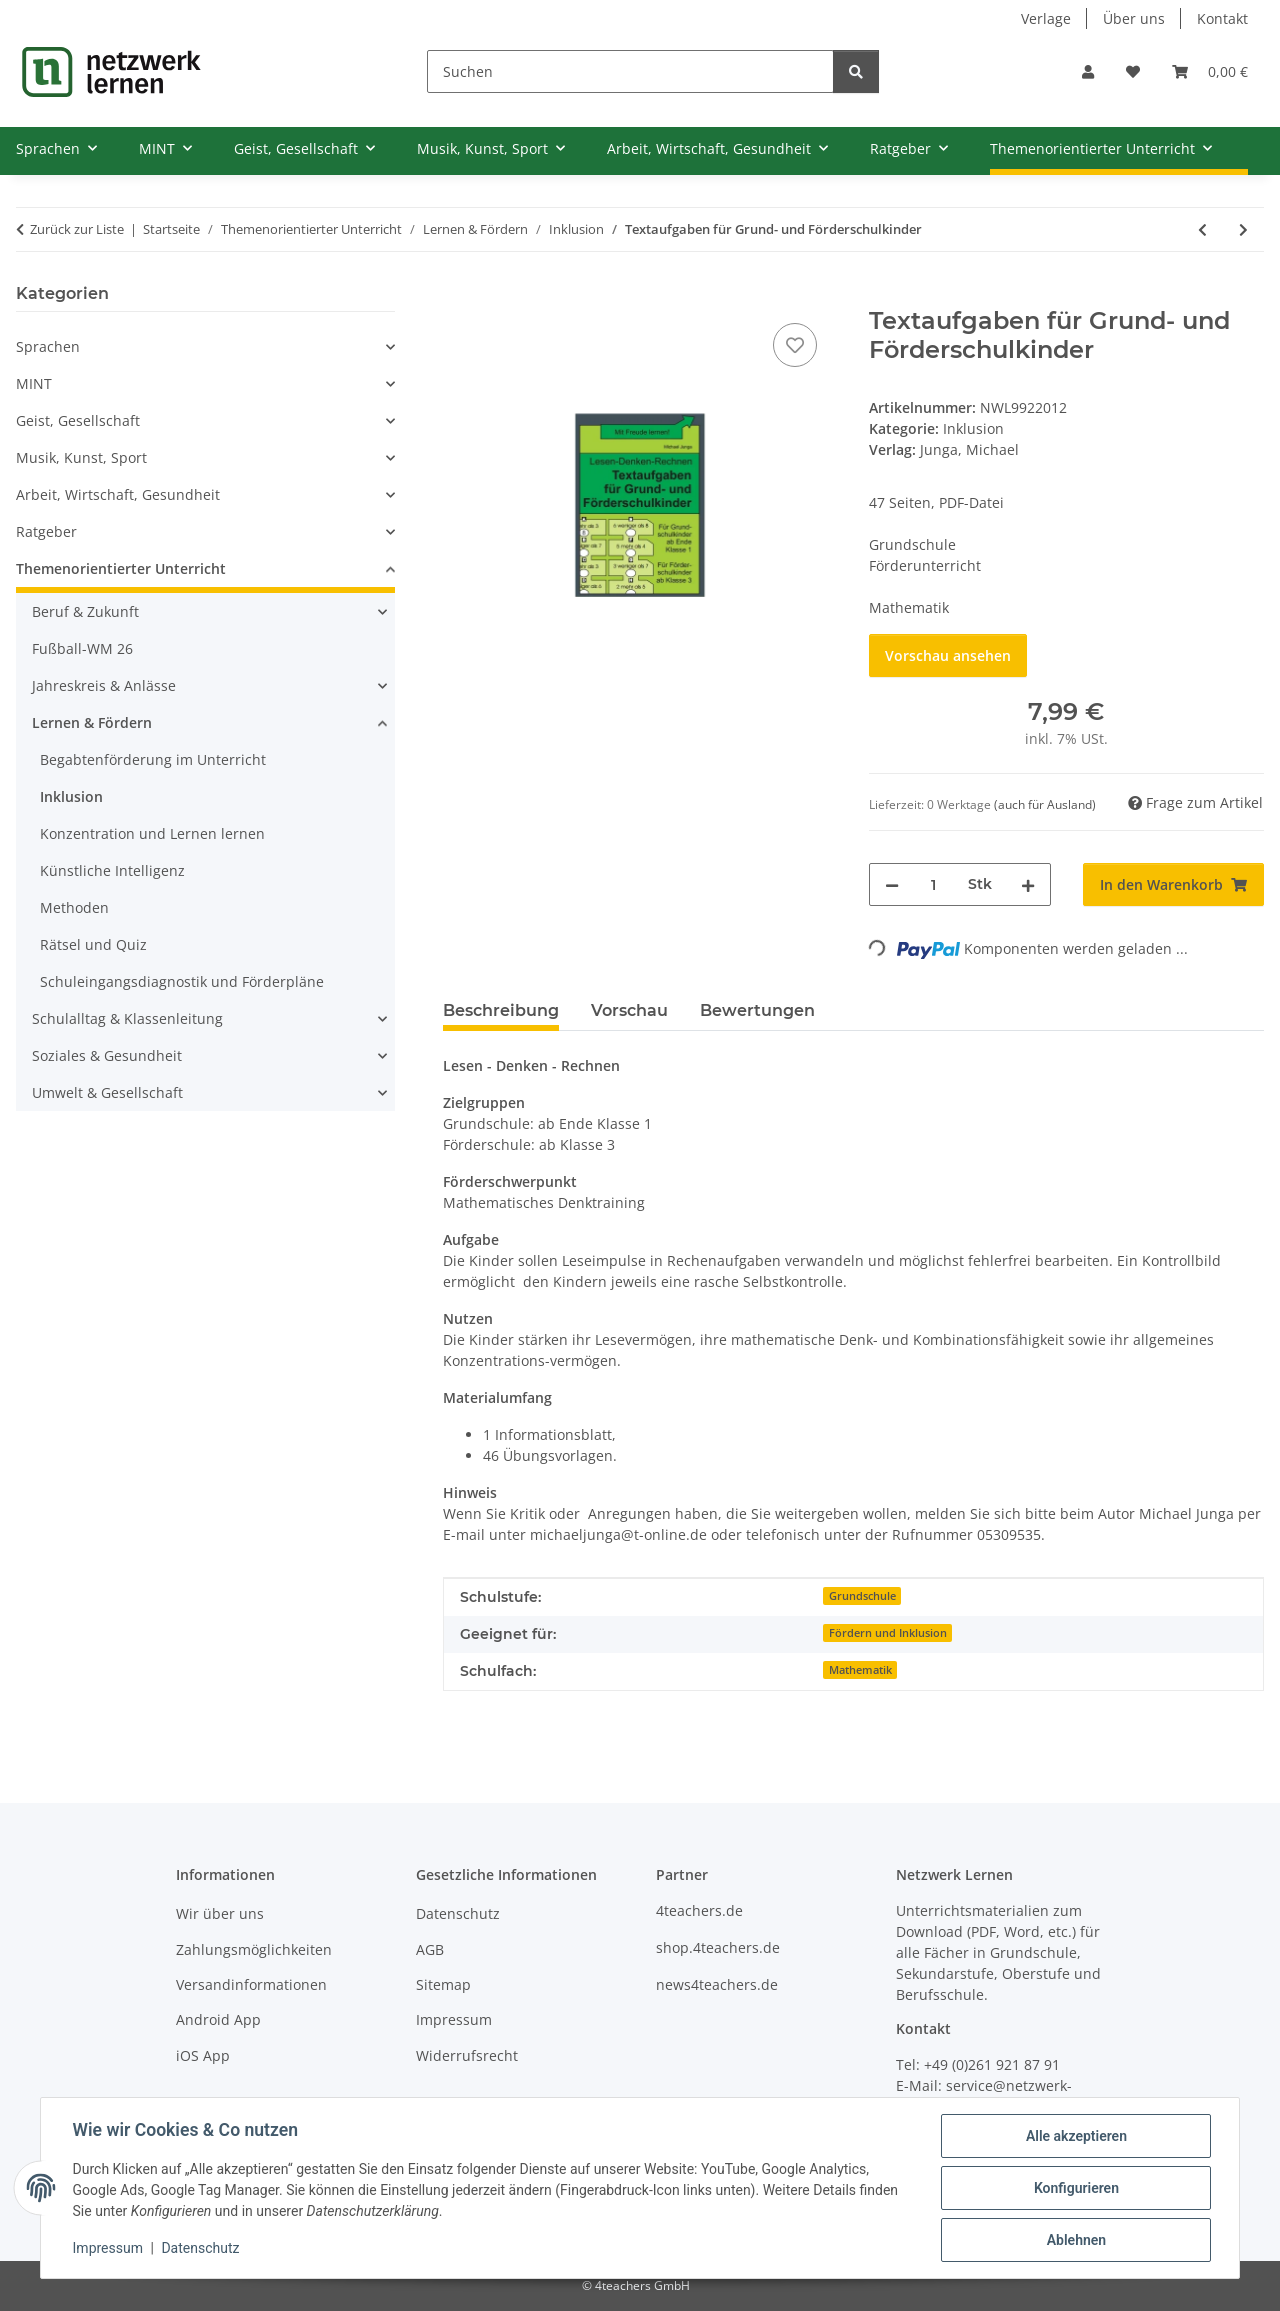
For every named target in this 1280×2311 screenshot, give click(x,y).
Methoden (74, 907)
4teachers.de (699, 1910)
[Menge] (933, 884)
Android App (218, 2019)
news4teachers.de (717, 1984)
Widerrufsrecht (467, 2055)
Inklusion (973, 428)
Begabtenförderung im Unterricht (153, 759)
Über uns (1134, 18)
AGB (430, 1949)
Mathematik (860, 1670)
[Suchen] (630, 71)
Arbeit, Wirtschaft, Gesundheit (118, 494)
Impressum (108, 2249)
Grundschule (862, 1596)
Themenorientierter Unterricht (121, 568)
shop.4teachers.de (718, 1947)
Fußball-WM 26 (82, 648)
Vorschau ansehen (948, 655)
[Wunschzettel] (1133, 71)
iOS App (203, 2055)
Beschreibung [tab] (501, 1010)
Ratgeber (46, 531)
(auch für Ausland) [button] (1045, 804)
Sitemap (443, 1984)
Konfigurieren (1075, 2188)
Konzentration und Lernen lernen (152, 833)
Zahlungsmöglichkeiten (254, 1949)
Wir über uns (220, 1913)
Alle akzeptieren (1075, 2136)
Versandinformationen (251, 1984)
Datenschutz (201, 2249)
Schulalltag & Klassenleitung (127, 1018)
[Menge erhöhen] (1028, 884)
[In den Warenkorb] (459, 296)
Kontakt (1222, 18)
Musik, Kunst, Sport (81, 457)
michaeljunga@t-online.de (618, 1534)
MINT (34, 383)
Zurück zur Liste (77, 229)
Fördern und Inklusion (888, 1633)
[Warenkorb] (1210, 71)
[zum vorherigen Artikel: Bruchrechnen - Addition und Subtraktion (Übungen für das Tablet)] (1202, 229)
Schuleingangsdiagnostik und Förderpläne (182, 981)
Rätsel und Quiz (93, 944)
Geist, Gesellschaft (78, 420)
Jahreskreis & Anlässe (104, 685)
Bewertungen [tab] (757, 1010)
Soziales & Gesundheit (107, 1055)
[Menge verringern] (892, 884)
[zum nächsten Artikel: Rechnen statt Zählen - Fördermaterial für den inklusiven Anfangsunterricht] (1243, 229)
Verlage (1046, 18)
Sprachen (48, 346)
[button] (1088, 71)
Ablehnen (1075, 2240)
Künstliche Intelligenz (112, 870)
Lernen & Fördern (92, 722)
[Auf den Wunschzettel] (795, 345)
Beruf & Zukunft (85, 611)
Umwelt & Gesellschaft (107, 1092)
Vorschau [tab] (629, 1010)
